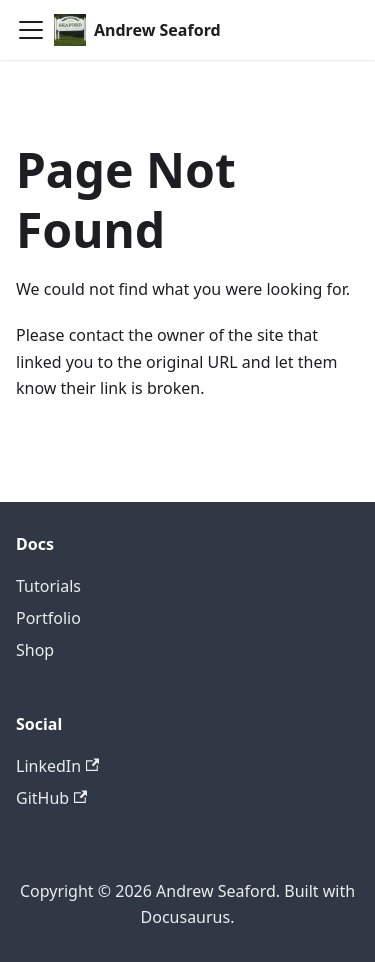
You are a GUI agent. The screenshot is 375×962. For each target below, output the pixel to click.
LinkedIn (57, 766)
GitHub (51, 798)
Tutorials (48, 586)
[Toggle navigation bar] (31, 30)
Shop (35, 650)
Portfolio (48, 618)
